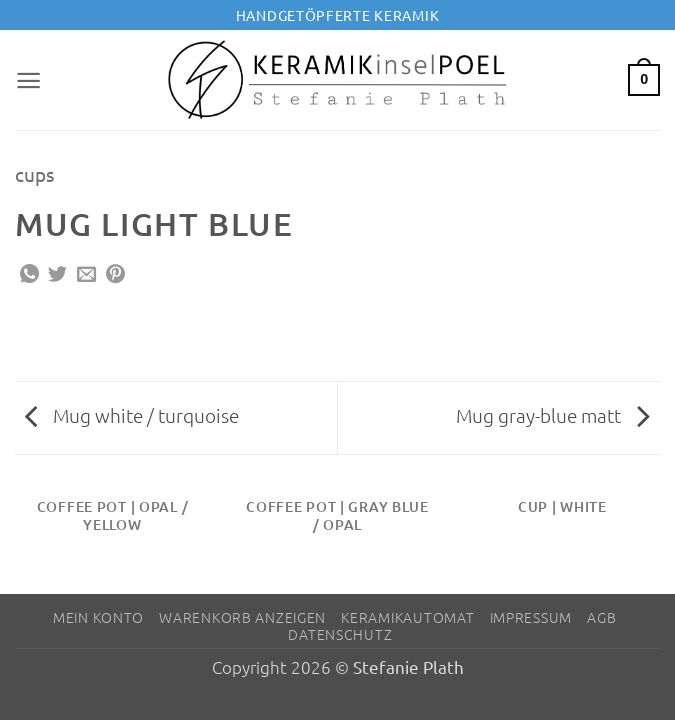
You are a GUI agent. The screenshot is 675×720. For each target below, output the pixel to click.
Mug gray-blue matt (553, 415)
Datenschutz (340, 634)
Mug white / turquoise (132, 415)
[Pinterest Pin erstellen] (115, 275)
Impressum (531, 617)
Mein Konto (98, 617)
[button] (29, 80)
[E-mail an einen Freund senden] (86, 275)
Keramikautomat (407, 617)
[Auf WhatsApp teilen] (29, 275)
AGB (601, 617)
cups (34, 174)
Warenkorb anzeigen (242, 617)
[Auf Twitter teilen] (57, 275)
